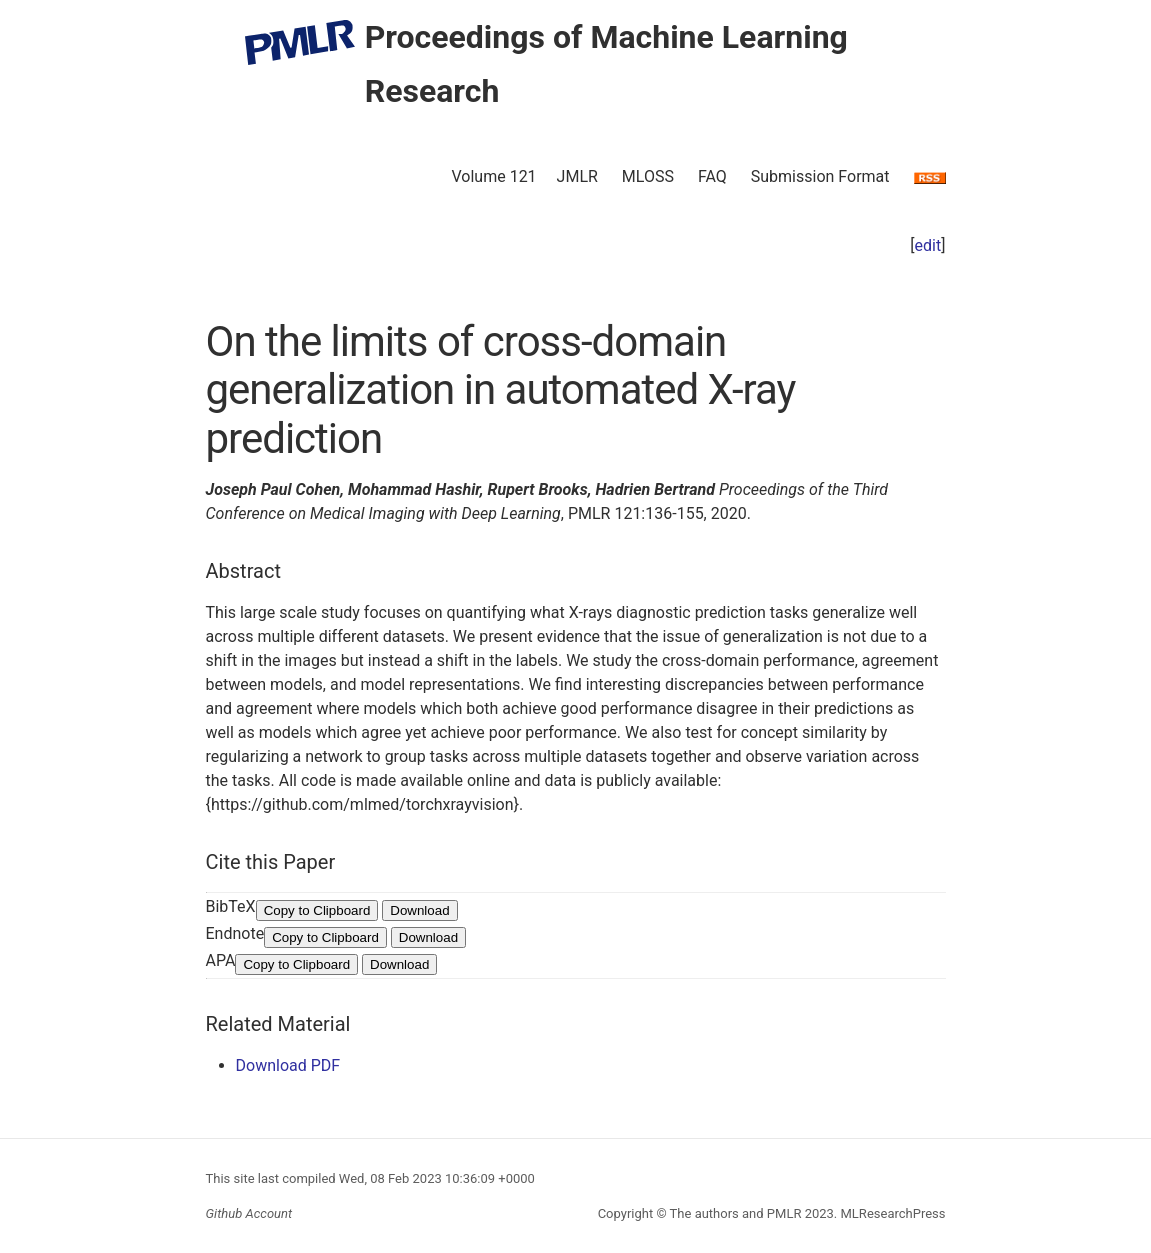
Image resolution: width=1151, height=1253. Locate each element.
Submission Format (820, 176)
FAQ (712, 176)
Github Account (249, 1213)
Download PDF (288, 1065)
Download (419, 910)
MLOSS (648, 176)
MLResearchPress (891, 1213)
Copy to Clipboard (317, 910)
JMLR (577, 176)
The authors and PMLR (736, 1213)
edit (928, 245)
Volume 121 (493, 176)
